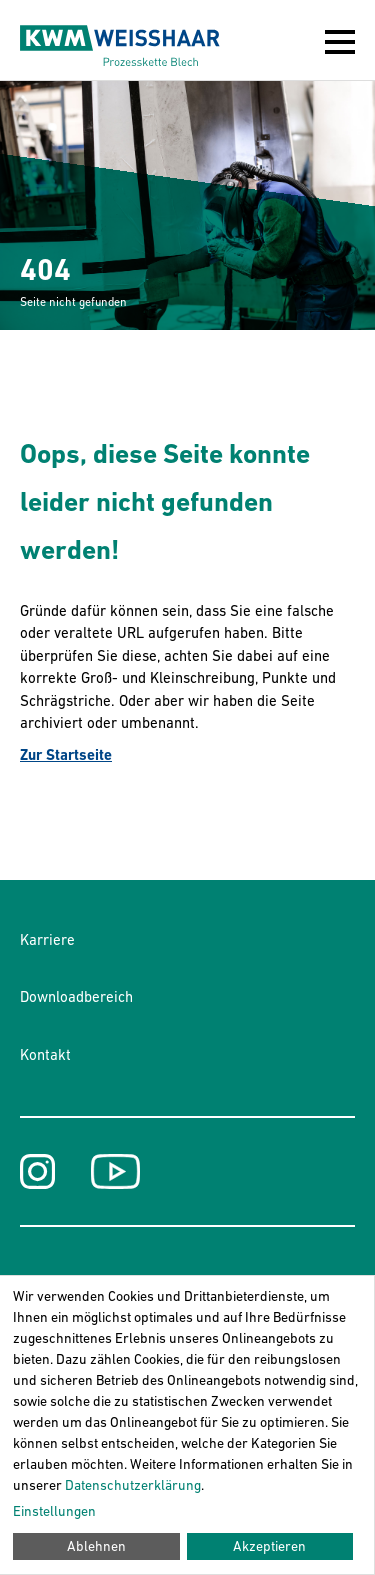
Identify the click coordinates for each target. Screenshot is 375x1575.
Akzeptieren (269, 1546)
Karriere (47, 939)
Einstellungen (54, 1511)
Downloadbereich (76, 996)
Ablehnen (96, 1546)
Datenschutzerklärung (133, 1485)
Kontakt (45, 1054)
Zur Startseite (66, 755)
